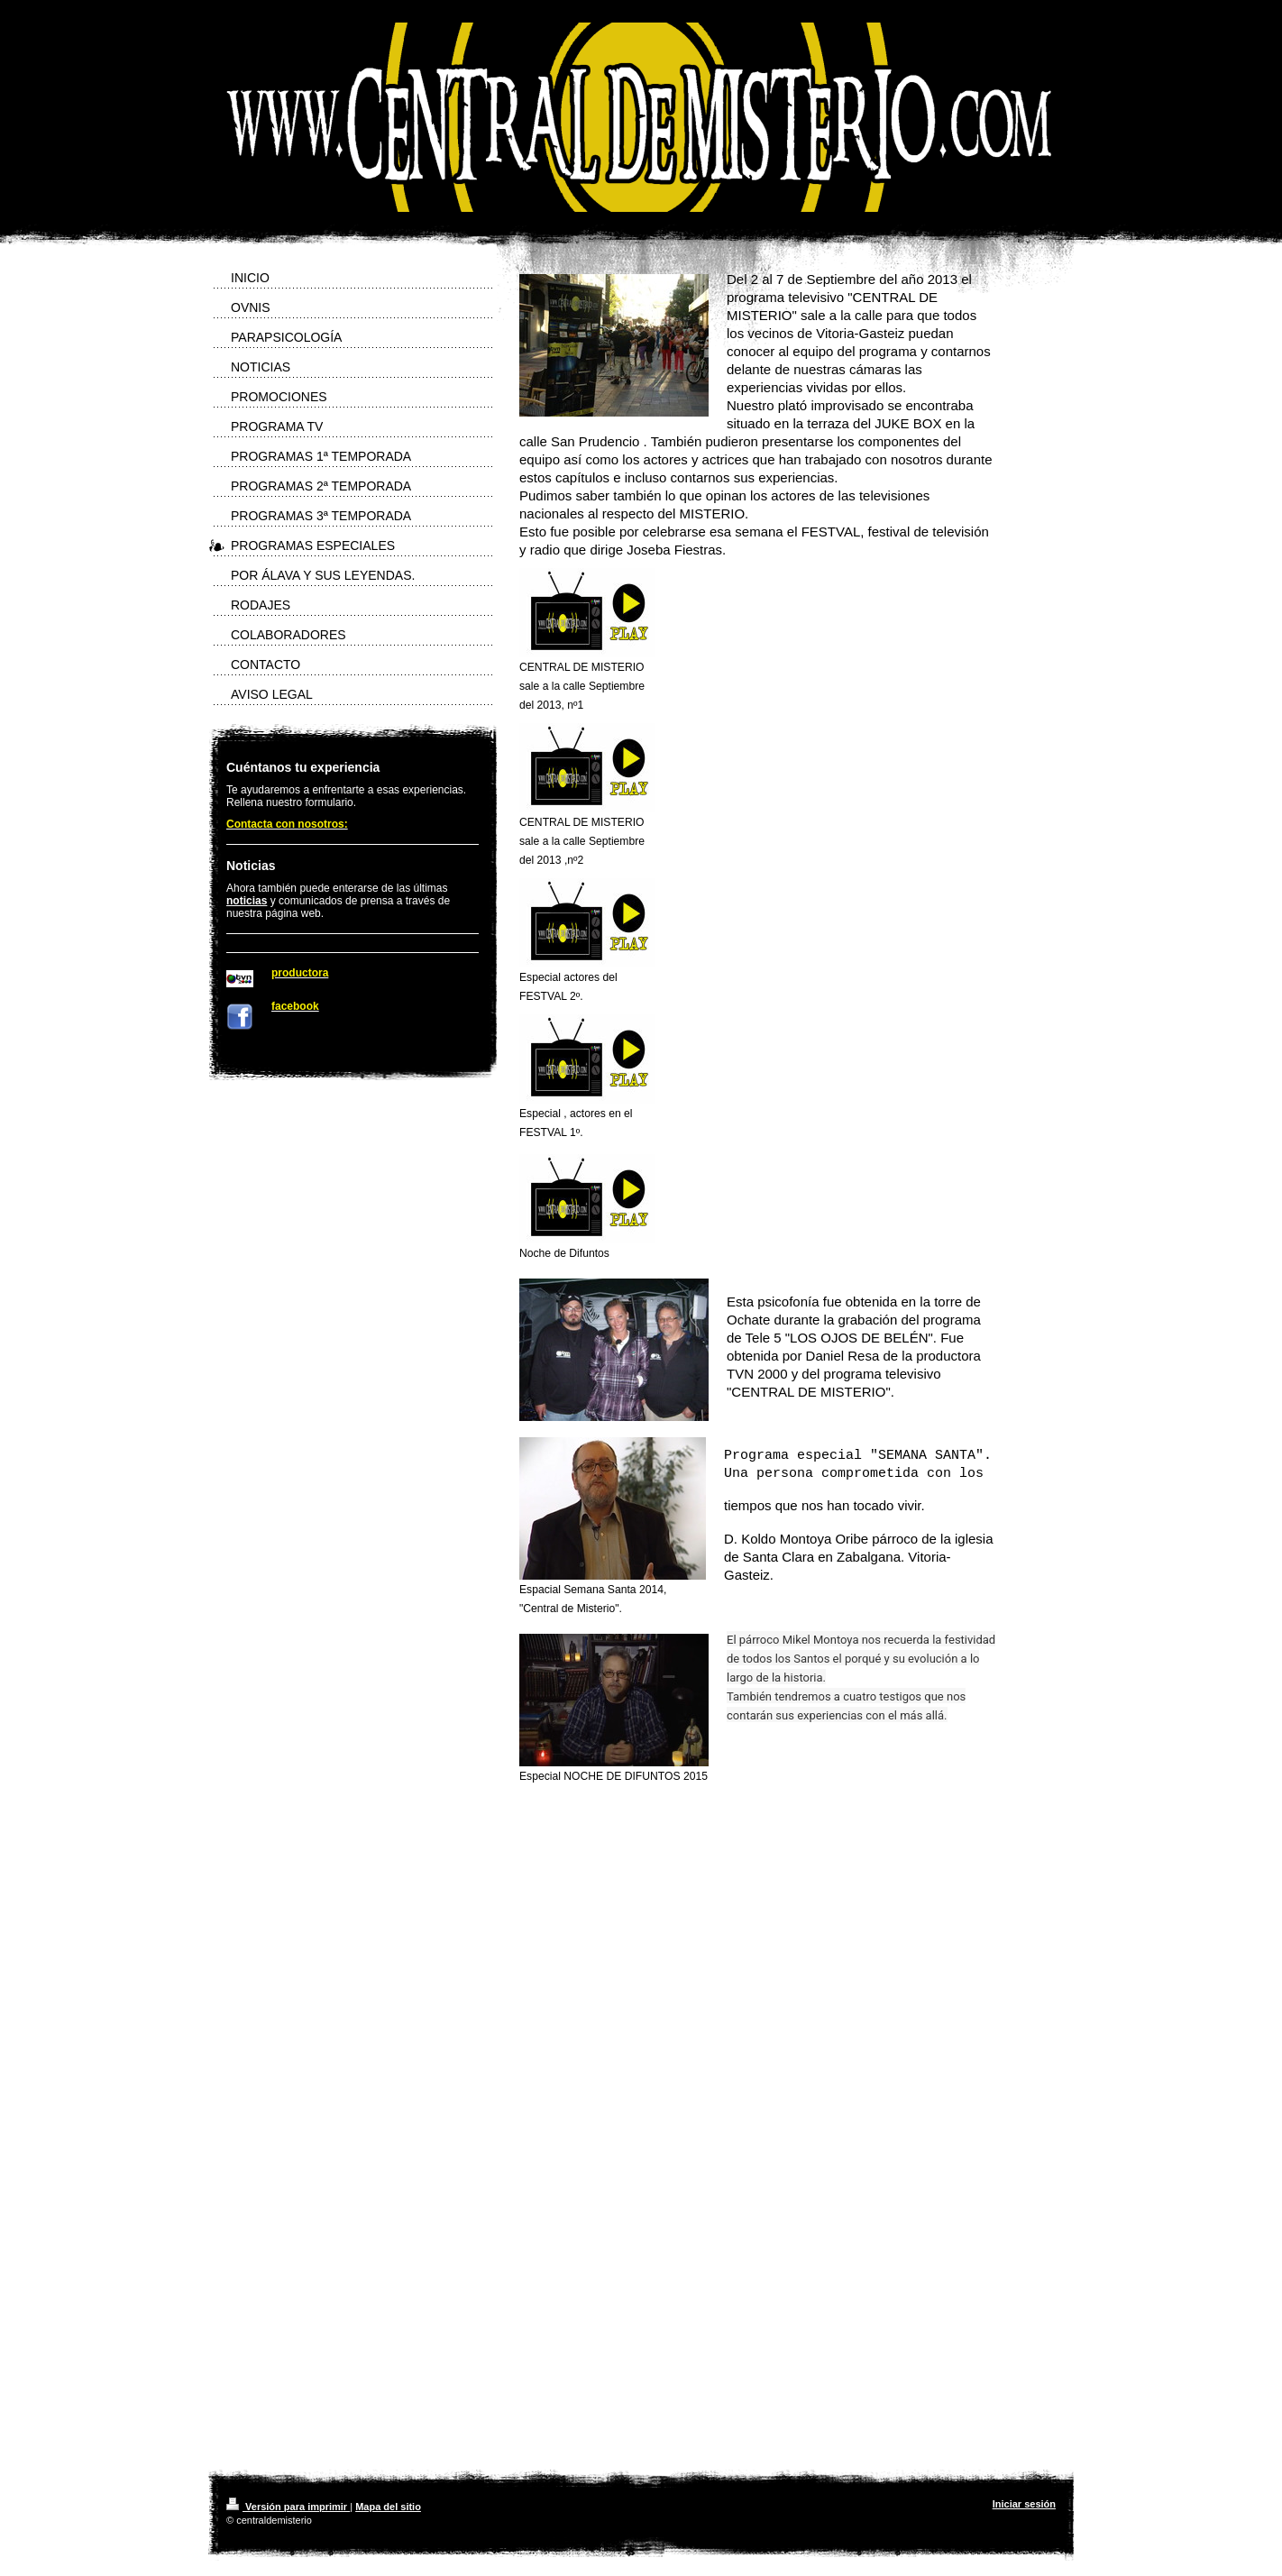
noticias (246, 900)
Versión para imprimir (288, 2506)
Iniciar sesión (1024, 2503)
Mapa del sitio (388, 2506)
